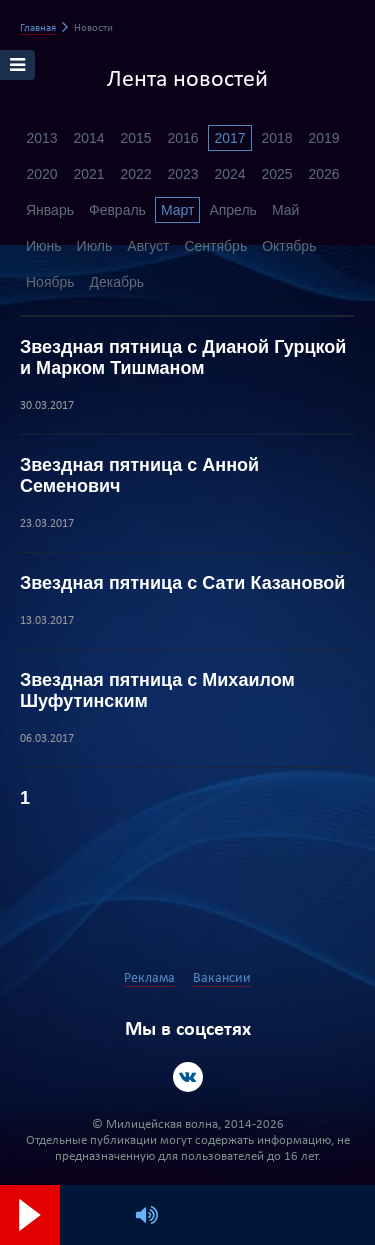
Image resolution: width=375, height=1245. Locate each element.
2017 (229, 138)
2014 (88, 138)
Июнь (44, 246)
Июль (95, 246)
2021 (88, 174)
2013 (41, 138)
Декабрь (117, 282)
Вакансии (222, 978)
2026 (323, 174)
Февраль (117, 210)
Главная (38, 28)
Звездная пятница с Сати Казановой (182, 583)
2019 (323, 138)
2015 (135, 138)
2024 (229, 174)
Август (148, 246)
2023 (182, 174)
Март (178, 210)
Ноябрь (50, 282)
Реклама (149, 978)
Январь (50, 210)
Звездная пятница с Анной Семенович (139, 475)
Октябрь (289, 246)
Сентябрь (215, 246)
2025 (276, 174)
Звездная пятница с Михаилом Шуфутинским (157, 690)
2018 (276, 138)
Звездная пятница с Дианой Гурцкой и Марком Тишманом (183, 357)
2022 (135, 174)
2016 (182, 138)
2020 (41, 174)
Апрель (233, 210)
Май (285, 210)
